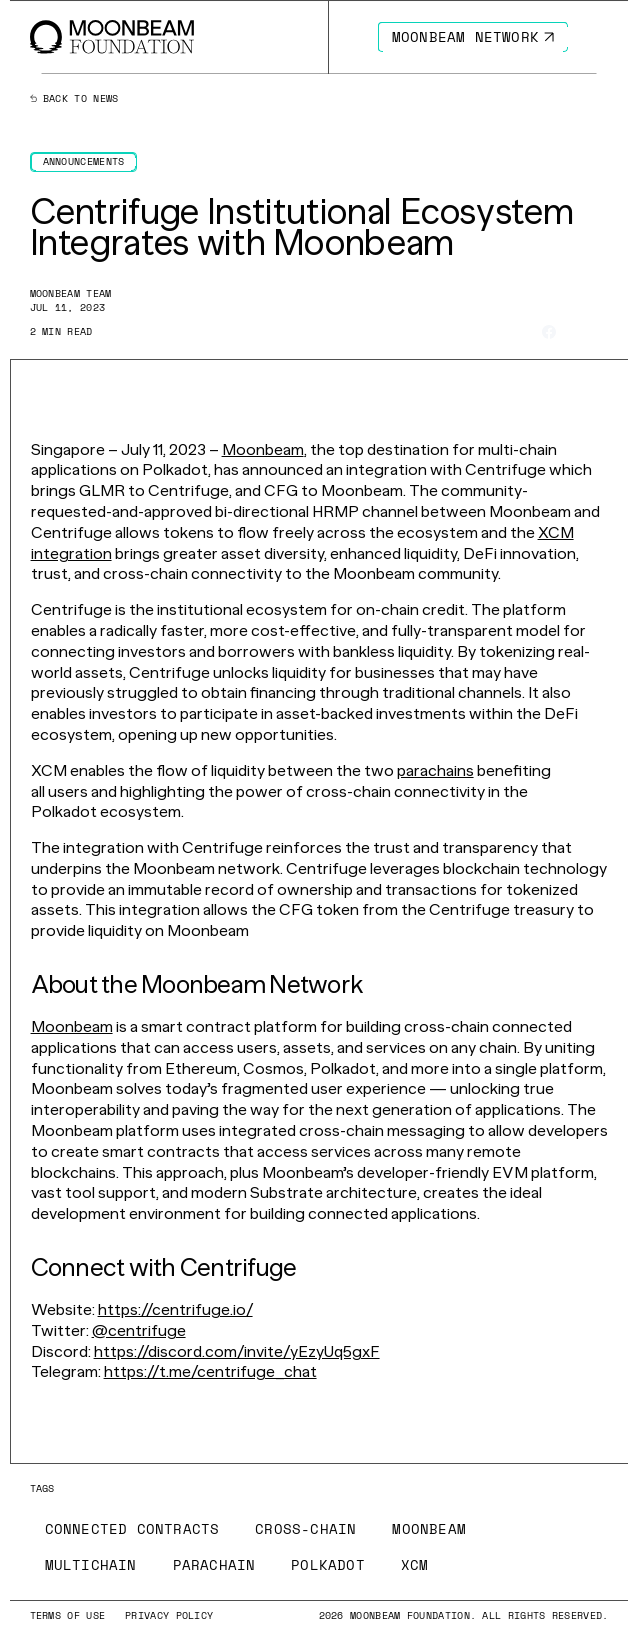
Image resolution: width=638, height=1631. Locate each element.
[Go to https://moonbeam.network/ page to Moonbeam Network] (473, 37)
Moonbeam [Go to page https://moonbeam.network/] (263, 449)
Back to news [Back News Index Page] (74, 99)
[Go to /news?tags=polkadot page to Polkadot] (328, 1565)
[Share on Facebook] (549, 332)
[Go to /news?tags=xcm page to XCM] (415, 1565)
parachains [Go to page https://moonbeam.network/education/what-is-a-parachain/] (435, 770)
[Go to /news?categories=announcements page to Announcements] (84, 162)
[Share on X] (575, 331)
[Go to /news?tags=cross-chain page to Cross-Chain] (305, 1529)
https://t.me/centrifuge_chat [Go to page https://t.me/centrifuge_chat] (210, 1371)
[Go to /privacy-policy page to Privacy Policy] (169, 1615)
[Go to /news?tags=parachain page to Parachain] (214, 1565)
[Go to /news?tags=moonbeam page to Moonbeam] (429, 1529)
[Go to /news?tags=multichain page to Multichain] (91, 1565)
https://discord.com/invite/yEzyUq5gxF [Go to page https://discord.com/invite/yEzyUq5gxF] (237, 1351)
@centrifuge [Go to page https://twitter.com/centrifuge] (139, 1330)
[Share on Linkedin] (601, 332)
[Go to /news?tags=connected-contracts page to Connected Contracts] (132, 1529)
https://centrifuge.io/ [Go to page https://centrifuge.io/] (175, 1309)
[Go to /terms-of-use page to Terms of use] (68, 1615)
